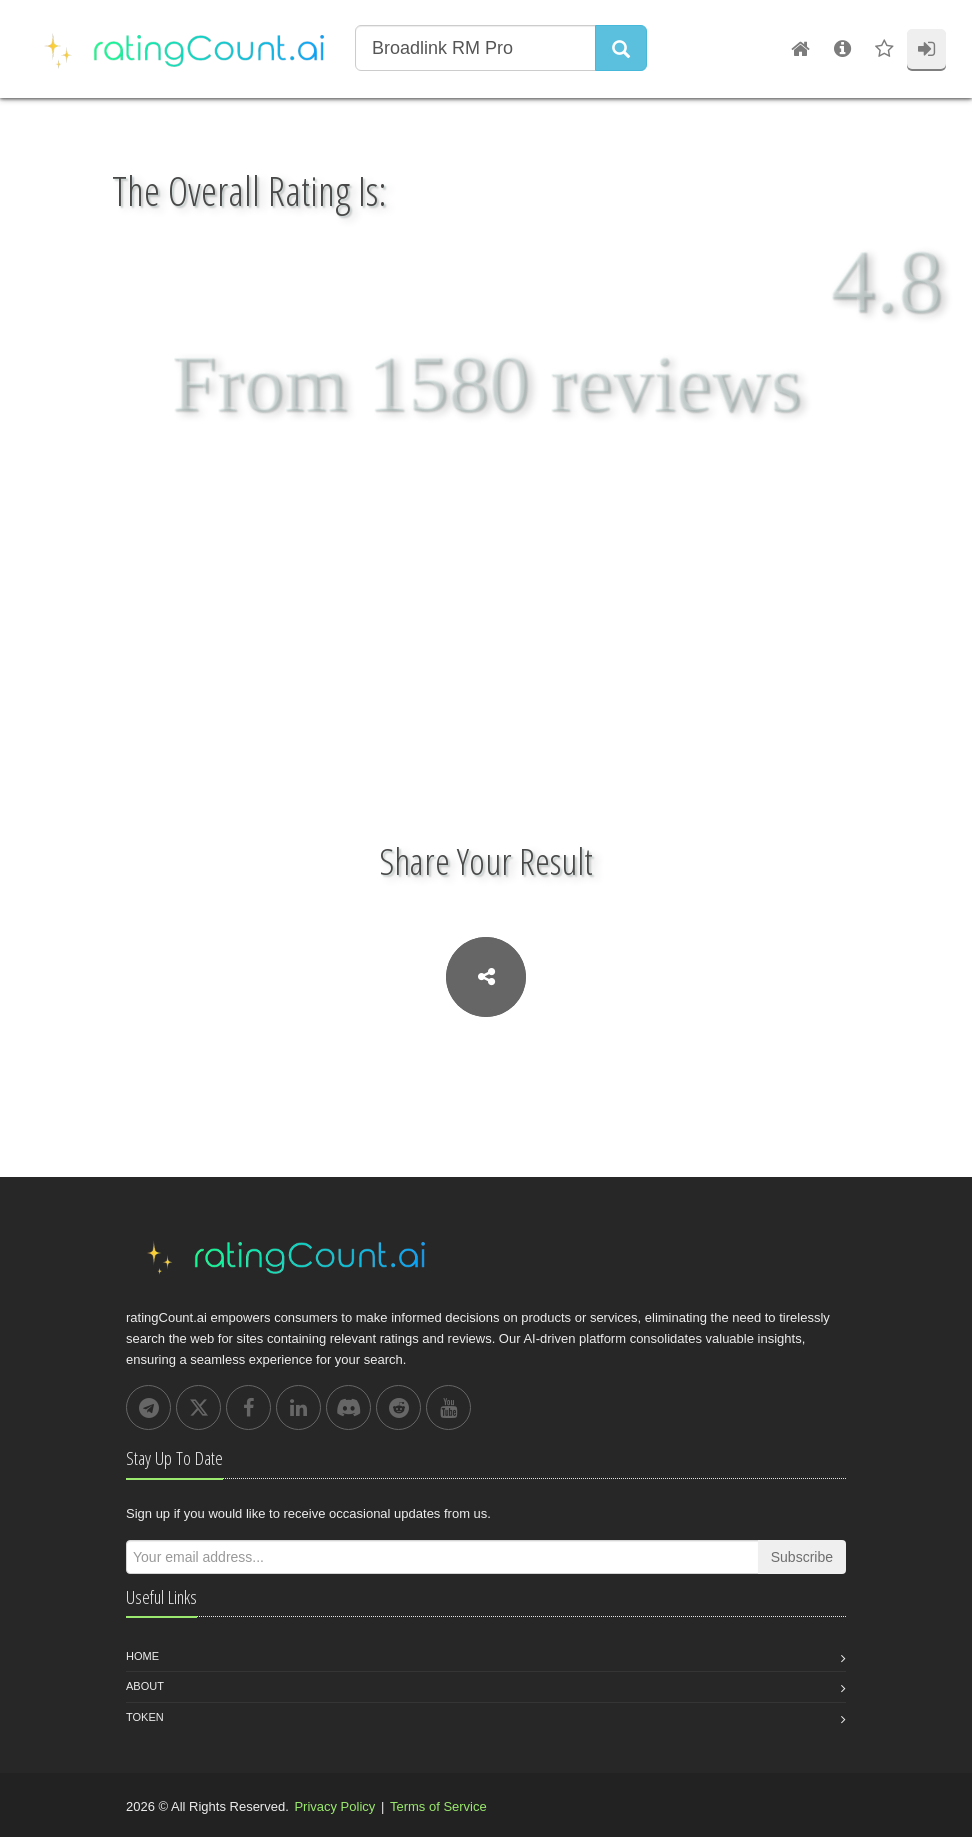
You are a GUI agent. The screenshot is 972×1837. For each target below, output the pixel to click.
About (145, 1686)
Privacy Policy (334, 1806)
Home (142, 1656)
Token (145, 1717)
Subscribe (802, 1557)
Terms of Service (438, 1806)
